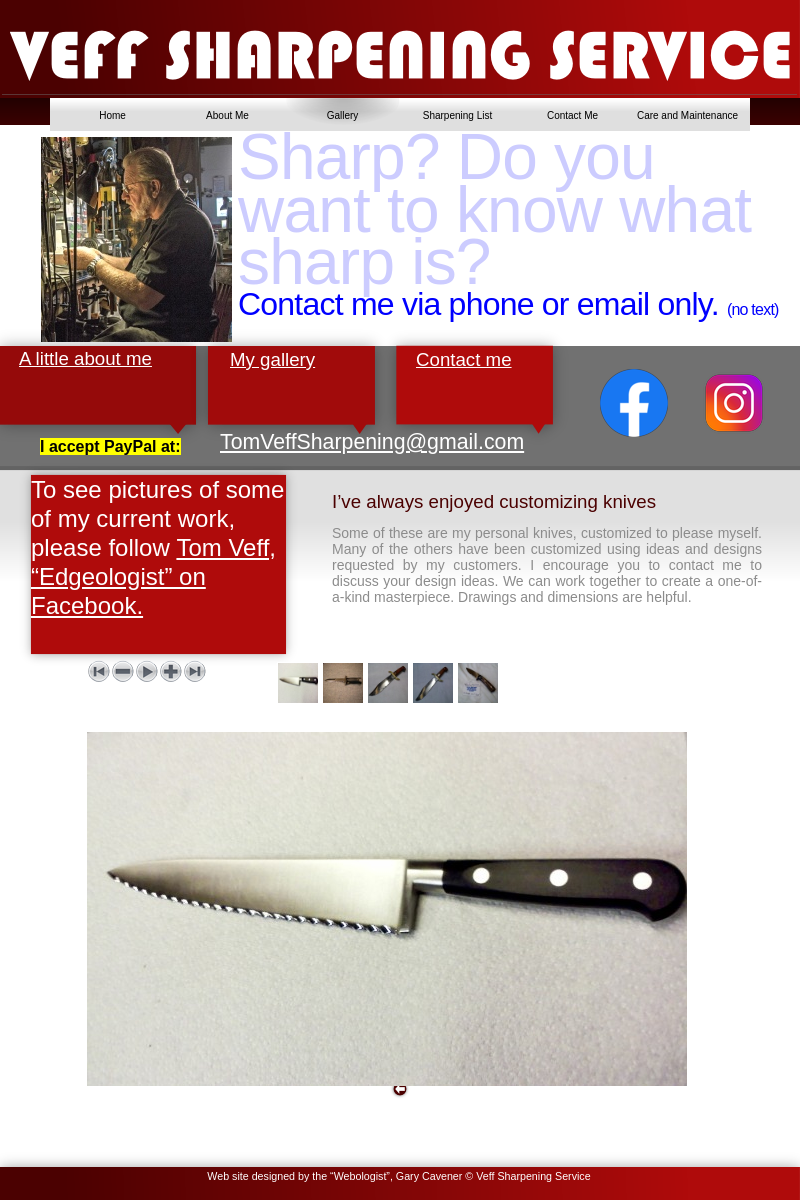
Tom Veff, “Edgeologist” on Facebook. (153, 576)
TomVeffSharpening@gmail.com (372, 442)
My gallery (272, 359)
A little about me (85, 358)
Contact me (464, 359)
